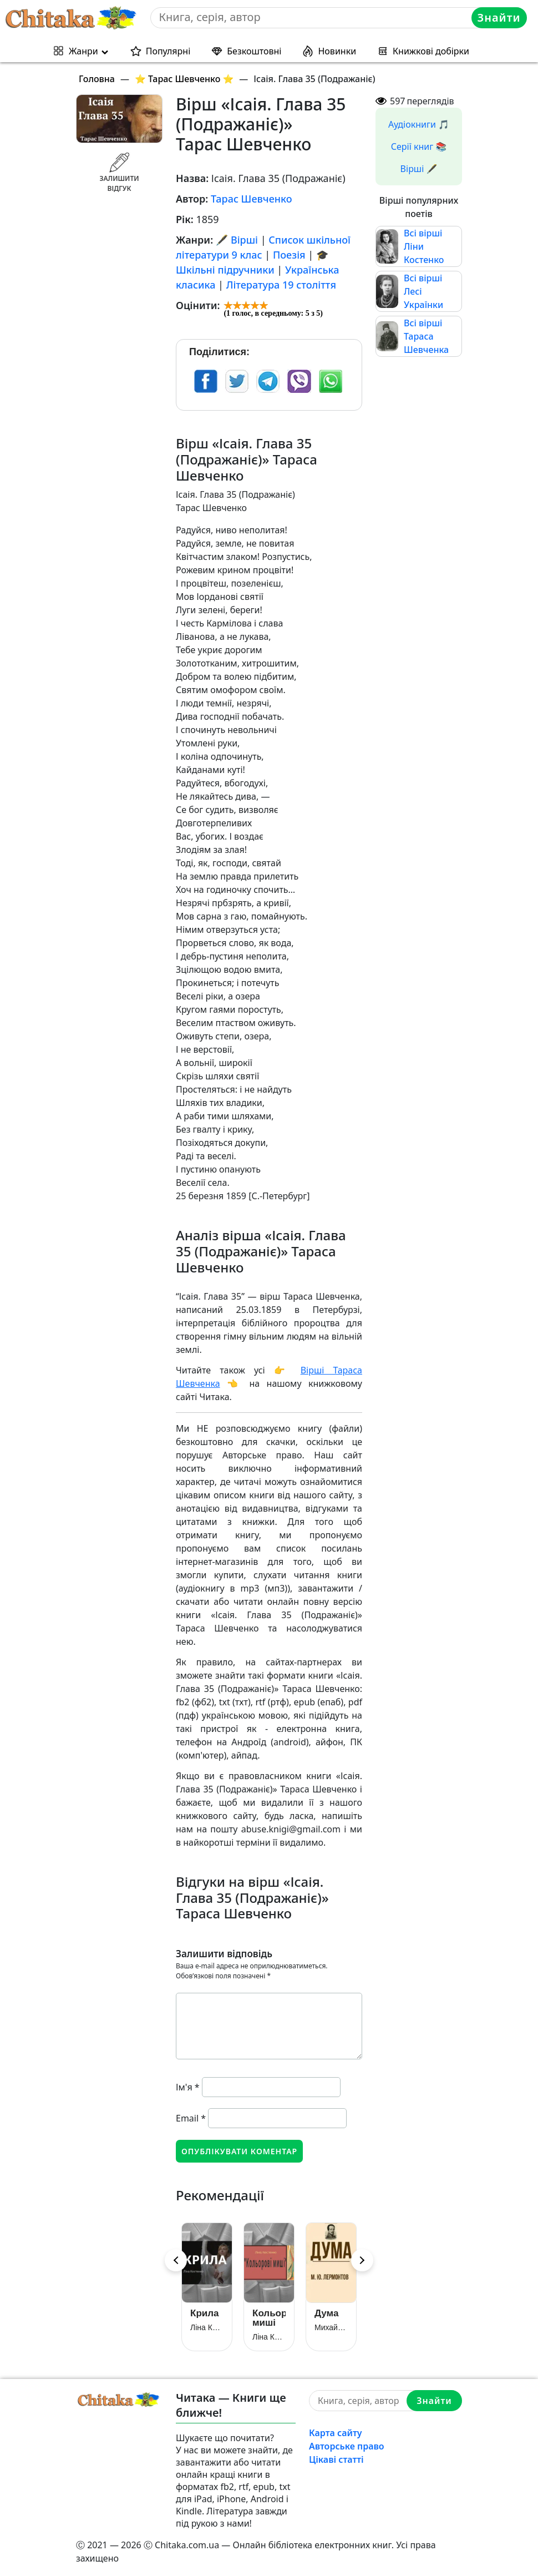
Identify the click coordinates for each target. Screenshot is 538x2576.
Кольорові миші (269, 2318)
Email (191, 2118)
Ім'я (188, 2087)
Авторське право (346, 2446)
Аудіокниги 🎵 (418, 124)
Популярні (168, 51)
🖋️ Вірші (237, 239)
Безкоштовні (254, 51)
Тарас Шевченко (251, 198)
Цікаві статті (336, 2459)
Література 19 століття (281, 284)
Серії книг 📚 (419, 146)
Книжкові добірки (431, 51)
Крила (204, 2313)
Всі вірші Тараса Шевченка (426, 336)
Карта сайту (335, 2433)
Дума (326, 2313)
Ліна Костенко (207, 2327)
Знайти (498, 17)
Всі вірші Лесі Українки (423, 291)
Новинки (337, 51)
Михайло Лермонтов (331, 2327)
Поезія (289, 254)
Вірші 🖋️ (419, 169)
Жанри (83, 51)
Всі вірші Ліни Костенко (424, 246)
